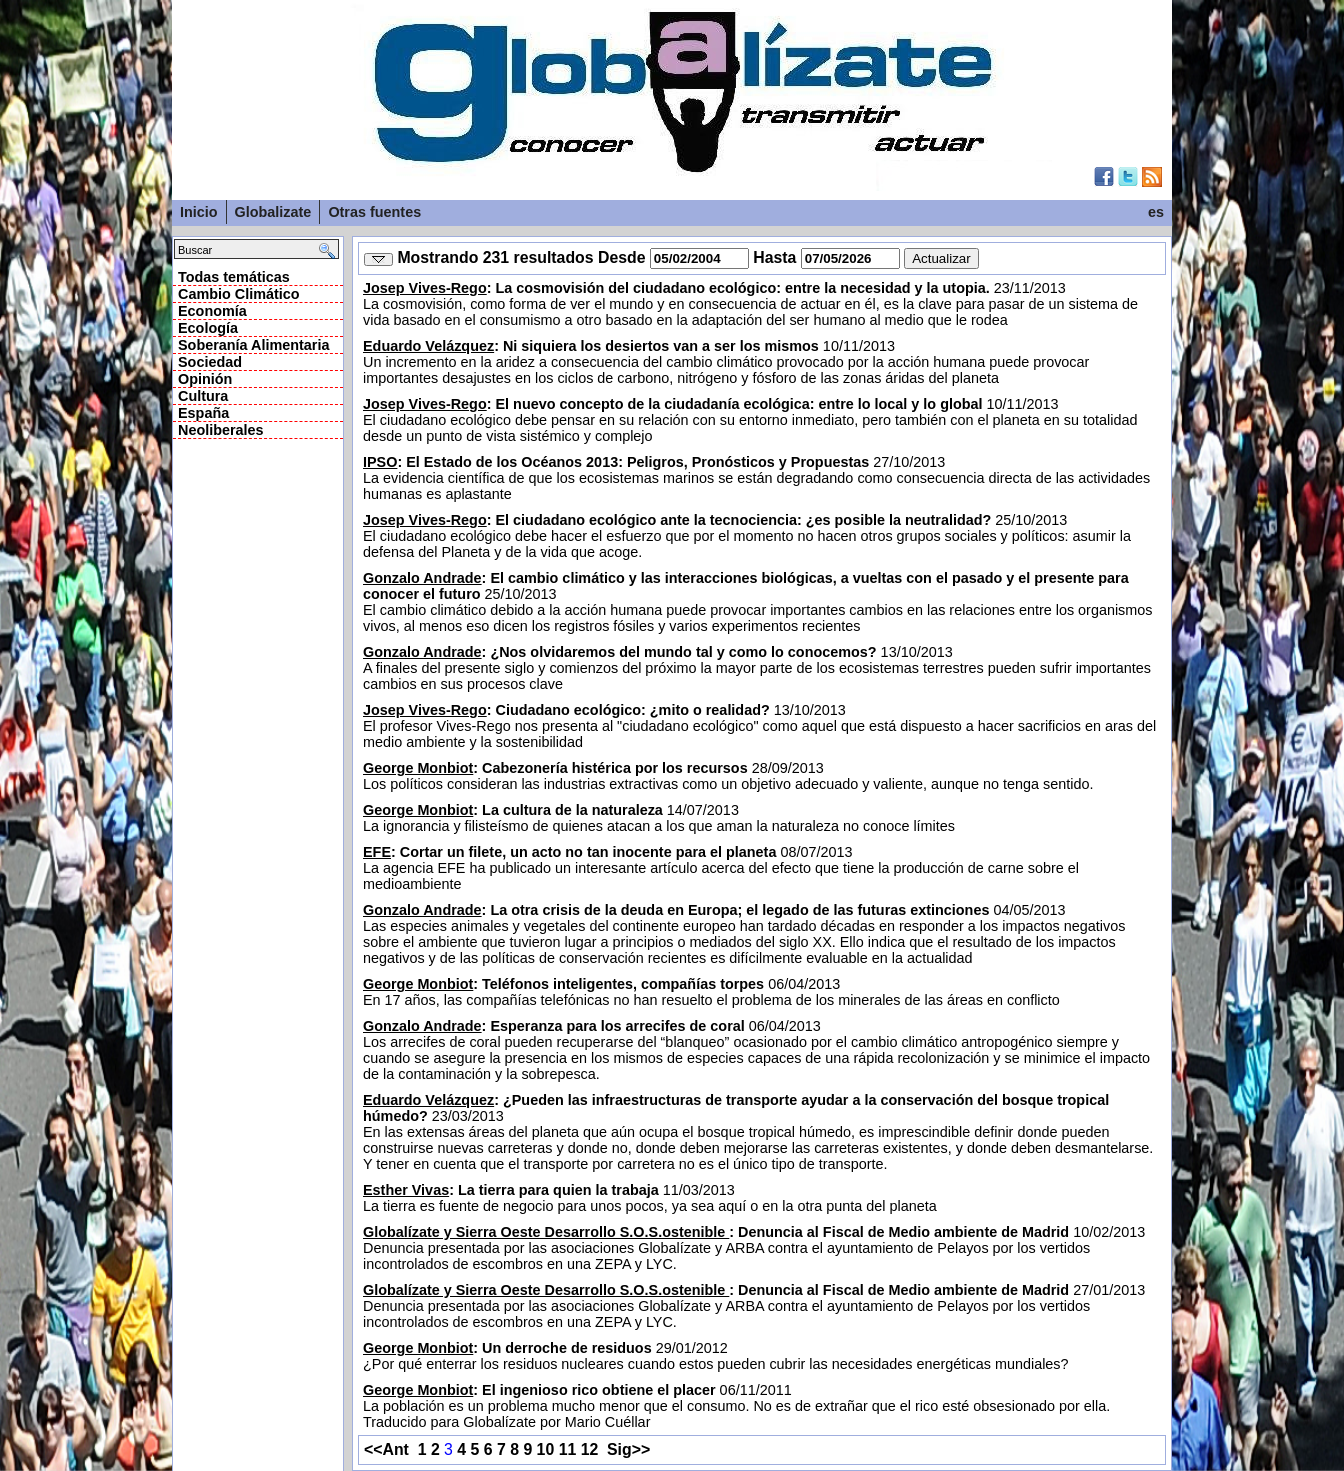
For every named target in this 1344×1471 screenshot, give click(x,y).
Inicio (199, 212)
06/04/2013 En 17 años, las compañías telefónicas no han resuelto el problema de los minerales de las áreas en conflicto (711, 992)
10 (546, 1449)
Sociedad (210, 362)
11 (568, 1449)
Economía (212, 311)
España (203, 413)
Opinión (205, 379)
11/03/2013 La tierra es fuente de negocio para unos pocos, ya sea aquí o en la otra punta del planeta (650, 1198)
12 (590, 1449)
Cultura (203, 396)
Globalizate (273, 212)
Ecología (208, 328)
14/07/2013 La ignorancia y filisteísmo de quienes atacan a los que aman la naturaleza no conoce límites (659, 818)
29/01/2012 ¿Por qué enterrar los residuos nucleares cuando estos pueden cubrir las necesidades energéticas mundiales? (716, 1356)
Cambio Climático (239, 294)
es (1156, 212)
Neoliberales (221, 430)
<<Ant (386, 1449)
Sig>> (628, 1449)
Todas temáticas (234, 277)
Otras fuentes (374, 212)
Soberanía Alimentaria (253, 345)
